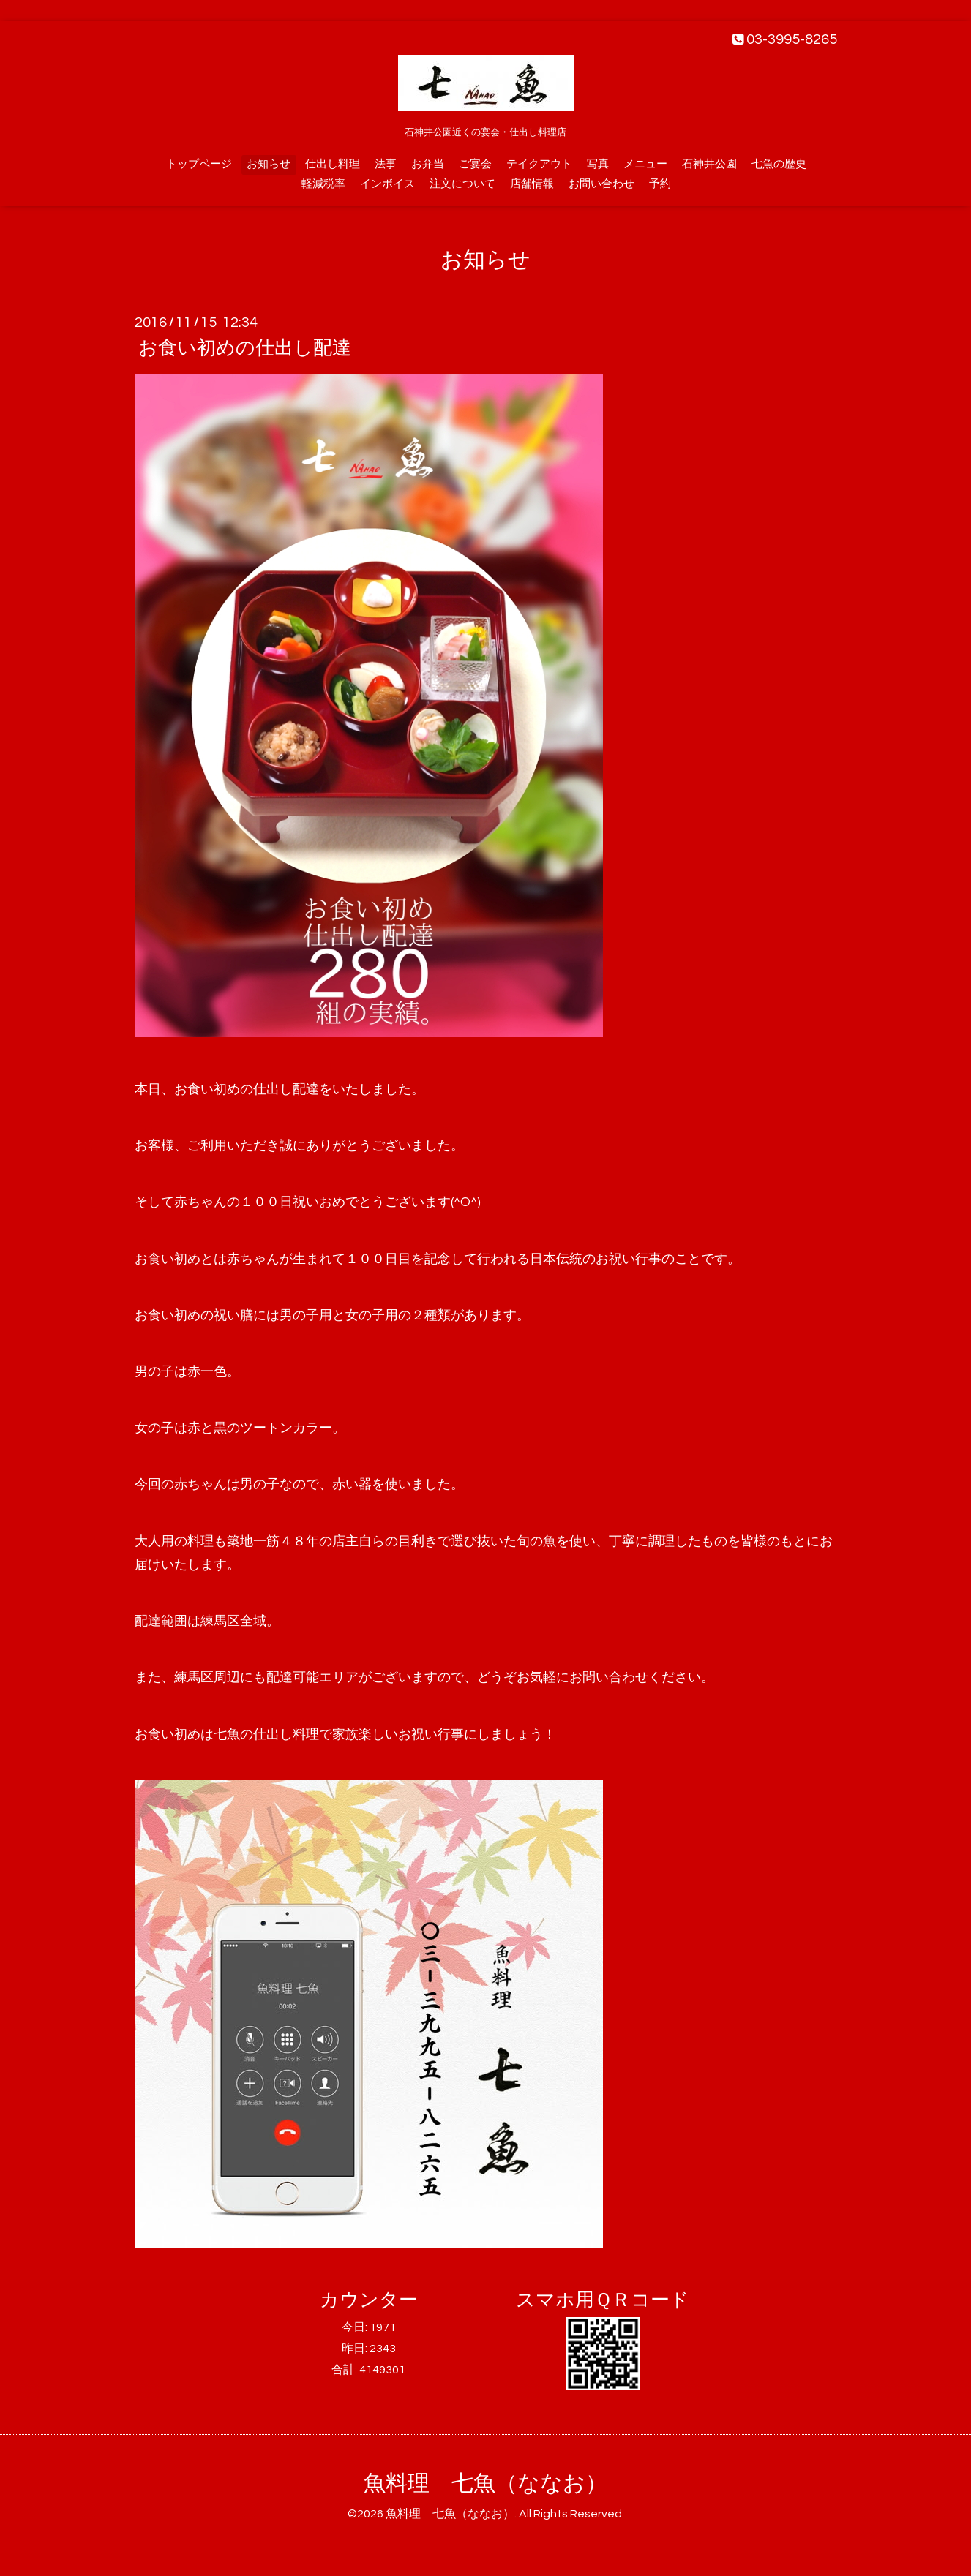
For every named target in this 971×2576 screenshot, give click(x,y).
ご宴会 (475, 164)
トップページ (199, 164)
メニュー (645, 164)
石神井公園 (709, 164)
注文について (462, 183)
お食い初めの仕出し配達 (244, 348)
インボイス (387, 183)
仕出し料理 (332, 164)
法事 (386, 164)
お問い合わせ (601, 183)
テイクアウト (539, 164)
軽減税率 (323, 183)
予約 (660, 183)
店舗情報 (532, 183)
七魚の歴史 (778, 164)
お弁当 (427, 164)
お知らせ (268, 164)
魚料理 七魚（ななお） (485, 2483)
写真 (598, 164)
